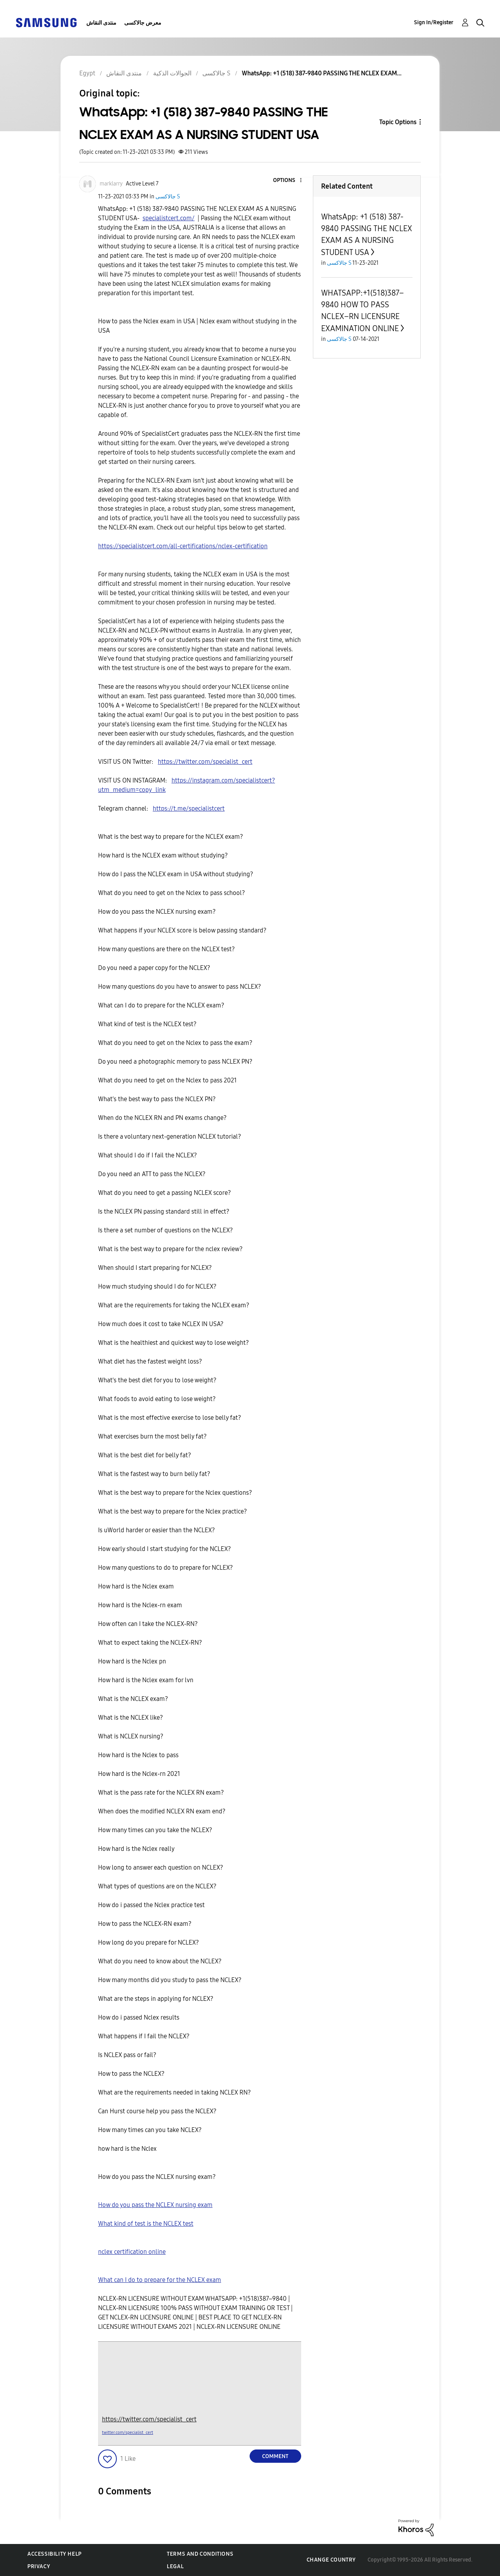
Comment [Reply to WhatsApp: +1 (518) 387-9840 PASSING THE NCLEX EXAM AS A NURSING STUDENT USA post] (275, 2456)
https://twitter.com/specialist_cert (149, 2419)
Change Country (331, 2559)
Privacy (38, 2566)
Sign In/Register (434, 22)
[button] (287, 180)
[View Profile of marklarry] (111, 183)
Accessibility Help (54, 2554)
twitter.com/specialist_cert (127, 2432)
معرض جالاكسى (142, 23)
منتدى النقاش (101, 23)
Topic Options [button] (397, 122)
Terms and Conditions (200, 2554)
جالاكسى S (167, 196)
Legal (175, 2566)
